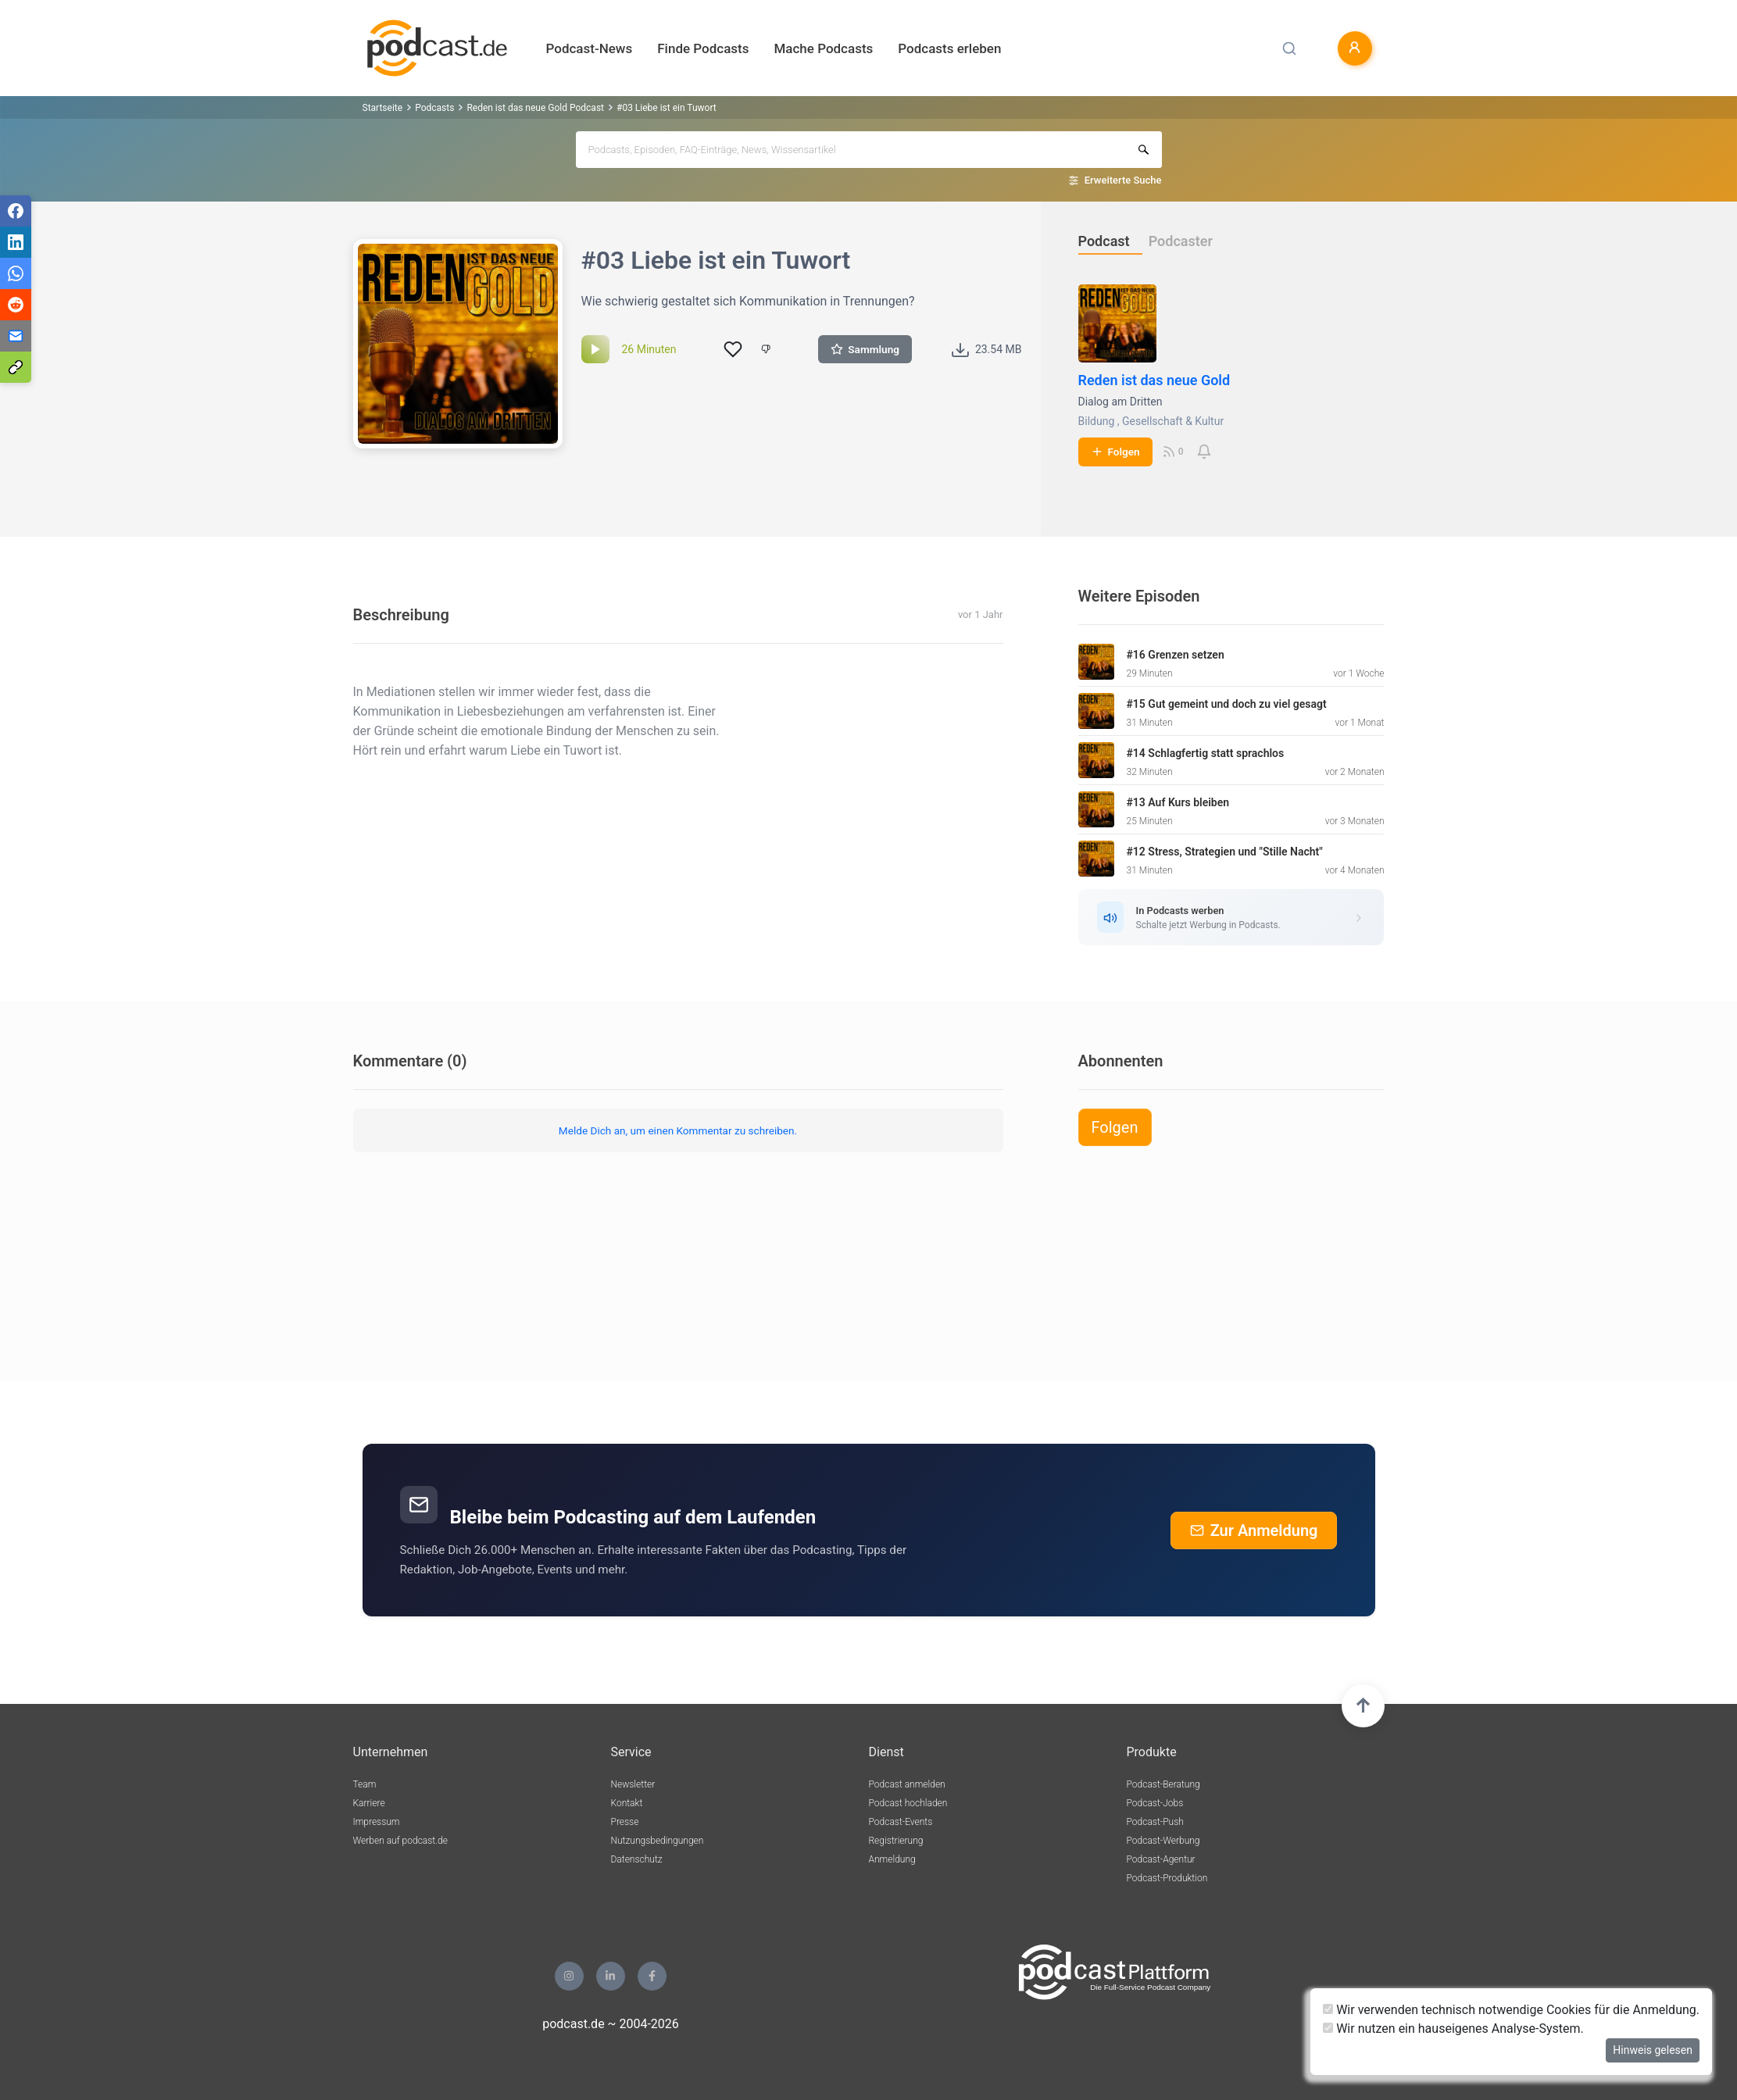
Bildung (1096, 421)
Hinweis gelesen (1652, 2050)
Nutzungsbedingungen (657, 1840)
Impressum (376, 1821)
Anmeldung (892, 1859)
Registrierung (896, 1840)
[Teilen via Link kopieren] (15, 367)
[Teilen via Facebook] (15, 211)
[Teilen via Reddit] (15, 304)
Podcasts (434, 107)
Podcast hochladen (908, 1803)
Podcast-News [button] (589, 48)
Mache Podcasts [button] (823, 48)
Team (365, 1784)
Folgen (1115, 451)
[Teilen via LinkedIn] (15, 242)
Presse (625, 1821)
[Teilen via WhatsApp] (15, 273)
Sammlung (865, 349)
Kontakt (627, 1803)
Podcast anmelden (907, 1784)
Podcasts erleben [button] (949, 48)
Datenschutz (637, 1859)
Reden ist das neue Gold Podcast (535, 107)
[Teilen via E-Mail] (15, 336)
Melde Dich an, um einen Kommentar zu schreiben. (678, 1130)
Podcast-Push (1155, 1821)
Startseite (383, 107)
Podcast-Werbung (1163, 1840)
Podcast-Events (901, 1821)
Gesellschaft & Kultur (1173, 421)
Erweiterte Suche (1123, 180)
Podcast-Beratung (1163, 1784)
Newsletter (633, 1784)
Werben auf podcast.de (400, 1840)
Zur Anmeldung (1254, 1530)
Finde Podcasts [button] (703, 48)
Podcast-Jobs (1155, 1803)
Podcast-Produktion (1167, 1878)
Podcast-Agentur (1161, 1859)
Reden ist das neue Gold (1154, 380)
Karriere (369, 1803)
